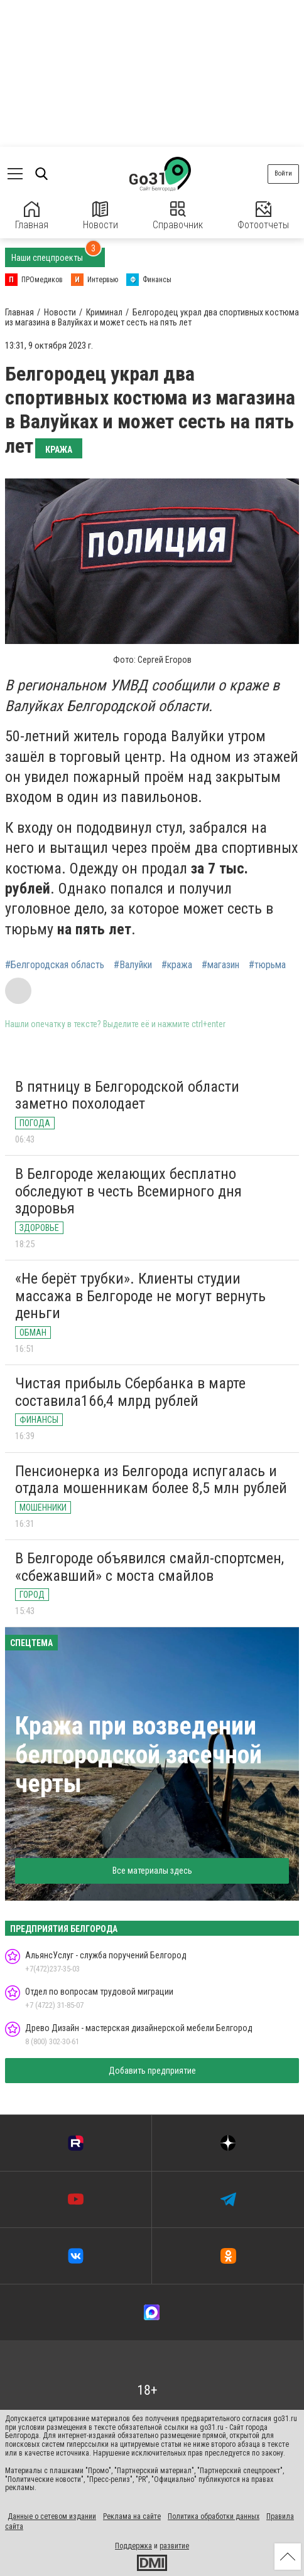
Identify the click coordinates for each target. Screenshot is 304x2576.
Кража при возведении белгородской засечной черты (138, 1754)
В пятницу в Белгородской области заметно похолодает (127, 1095)
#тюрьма (267, 965)
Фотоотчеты (263, 216)
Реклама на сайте (132, 2516)
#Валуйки (133, 965)
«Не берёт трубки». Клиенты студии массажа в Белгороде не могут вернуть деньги (140, 1296)
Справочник (178, 216)
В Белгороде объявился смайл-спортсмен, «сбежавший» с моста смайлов (149, 1567)
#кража (176, 965)
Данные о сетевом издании (52, 2516)
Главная (31, 216)
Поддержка (133, 2546)
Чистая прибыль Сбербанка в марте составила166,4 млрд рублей (130, 1392)
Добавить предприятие (152, 2071)
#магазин (220, 965)
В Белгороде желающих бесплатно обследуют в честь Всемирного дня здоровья (128, 1191)
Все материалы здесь (152, 1871)
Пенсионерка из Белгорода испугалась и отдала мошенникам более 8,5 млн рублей (151, 1479)
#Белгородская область (54, 965)
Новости (100, 216)
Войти (283, 173)
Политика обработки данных (213, 2516)
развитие (174, 2546)
